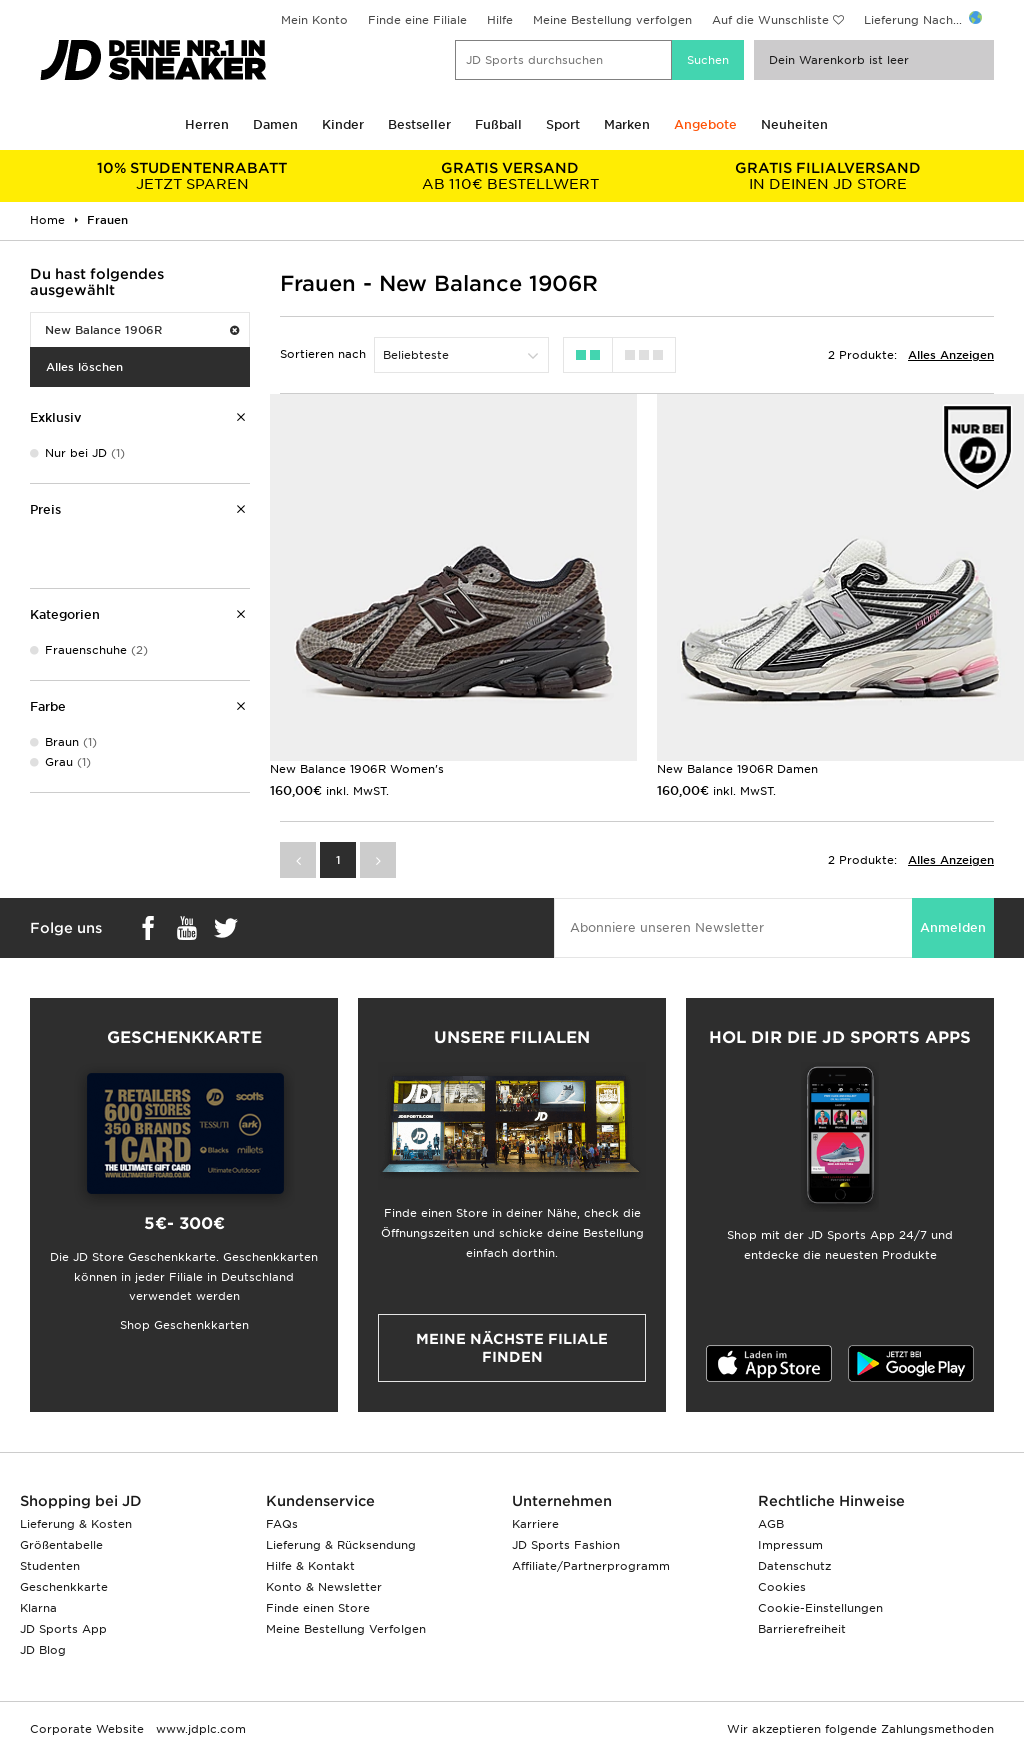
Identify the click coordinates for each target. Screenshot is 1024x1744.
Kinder (343, 124)
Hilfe (500, 20)
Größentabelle (61, 1545)
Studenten (50, 1566)
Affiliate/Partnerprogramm (591, 1566)
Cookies (782, 1587)
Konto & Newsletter (324, 1587)
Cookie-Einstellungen (820, 1608)
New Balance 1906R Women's (357, 769)
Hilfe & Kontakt (310, 1566)
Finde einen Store (318, 1608)
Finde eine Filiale (417, 20)
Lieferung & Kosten (76, 1524)
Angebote (705, 124)
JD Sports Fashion (566, 1545)
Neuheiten (794, 124)
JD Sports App (63, 1629)
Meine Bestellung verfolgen (612, 20)
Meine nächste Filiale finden (512, 1348)
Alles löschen (84, 367)
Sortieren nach (323, 354)
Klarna (38, 1608)
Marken (627, 124)
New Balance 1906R (142, 330)
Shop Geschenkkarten (184, 1325)
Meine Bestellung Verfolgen (346, 1629)
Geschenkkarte (64, 1587)
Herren (207, 124)
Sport (563, 124)
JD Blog (43, 1650)
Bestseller (419, 124)
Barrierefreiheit (802, 1629)
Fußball (498, 124)
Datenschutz (794, 1566)
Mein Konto (314, 20)
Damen (275, 124)
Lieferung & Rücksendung (341, 1545)
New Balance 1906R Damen (737, 769)
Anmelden (953, 927)
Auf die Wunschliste (770, 20)
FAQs (282, 1524)
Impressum (790, 1545)
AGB (771, 1524)
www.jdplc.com (199, 1729)
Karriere (535, 1524)
